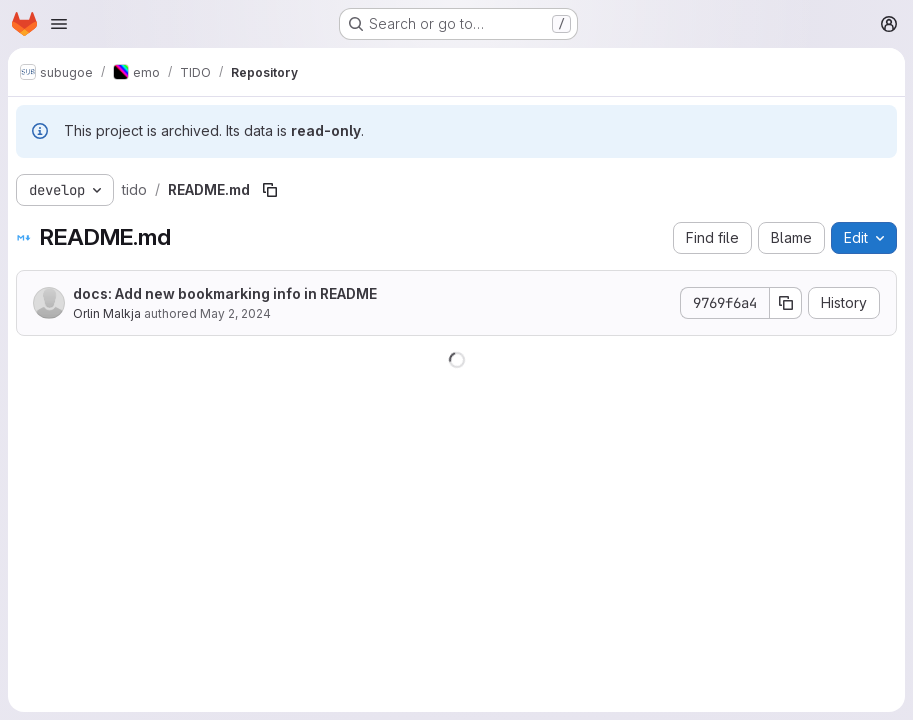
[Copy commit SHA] (786, 303)
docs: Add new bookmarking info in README (225, 293)
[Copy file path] (270, 190)
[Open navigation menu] (59, 24)
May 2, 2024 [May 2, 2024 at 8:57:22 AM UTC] (235, 313)
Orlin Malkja (107, 313)
